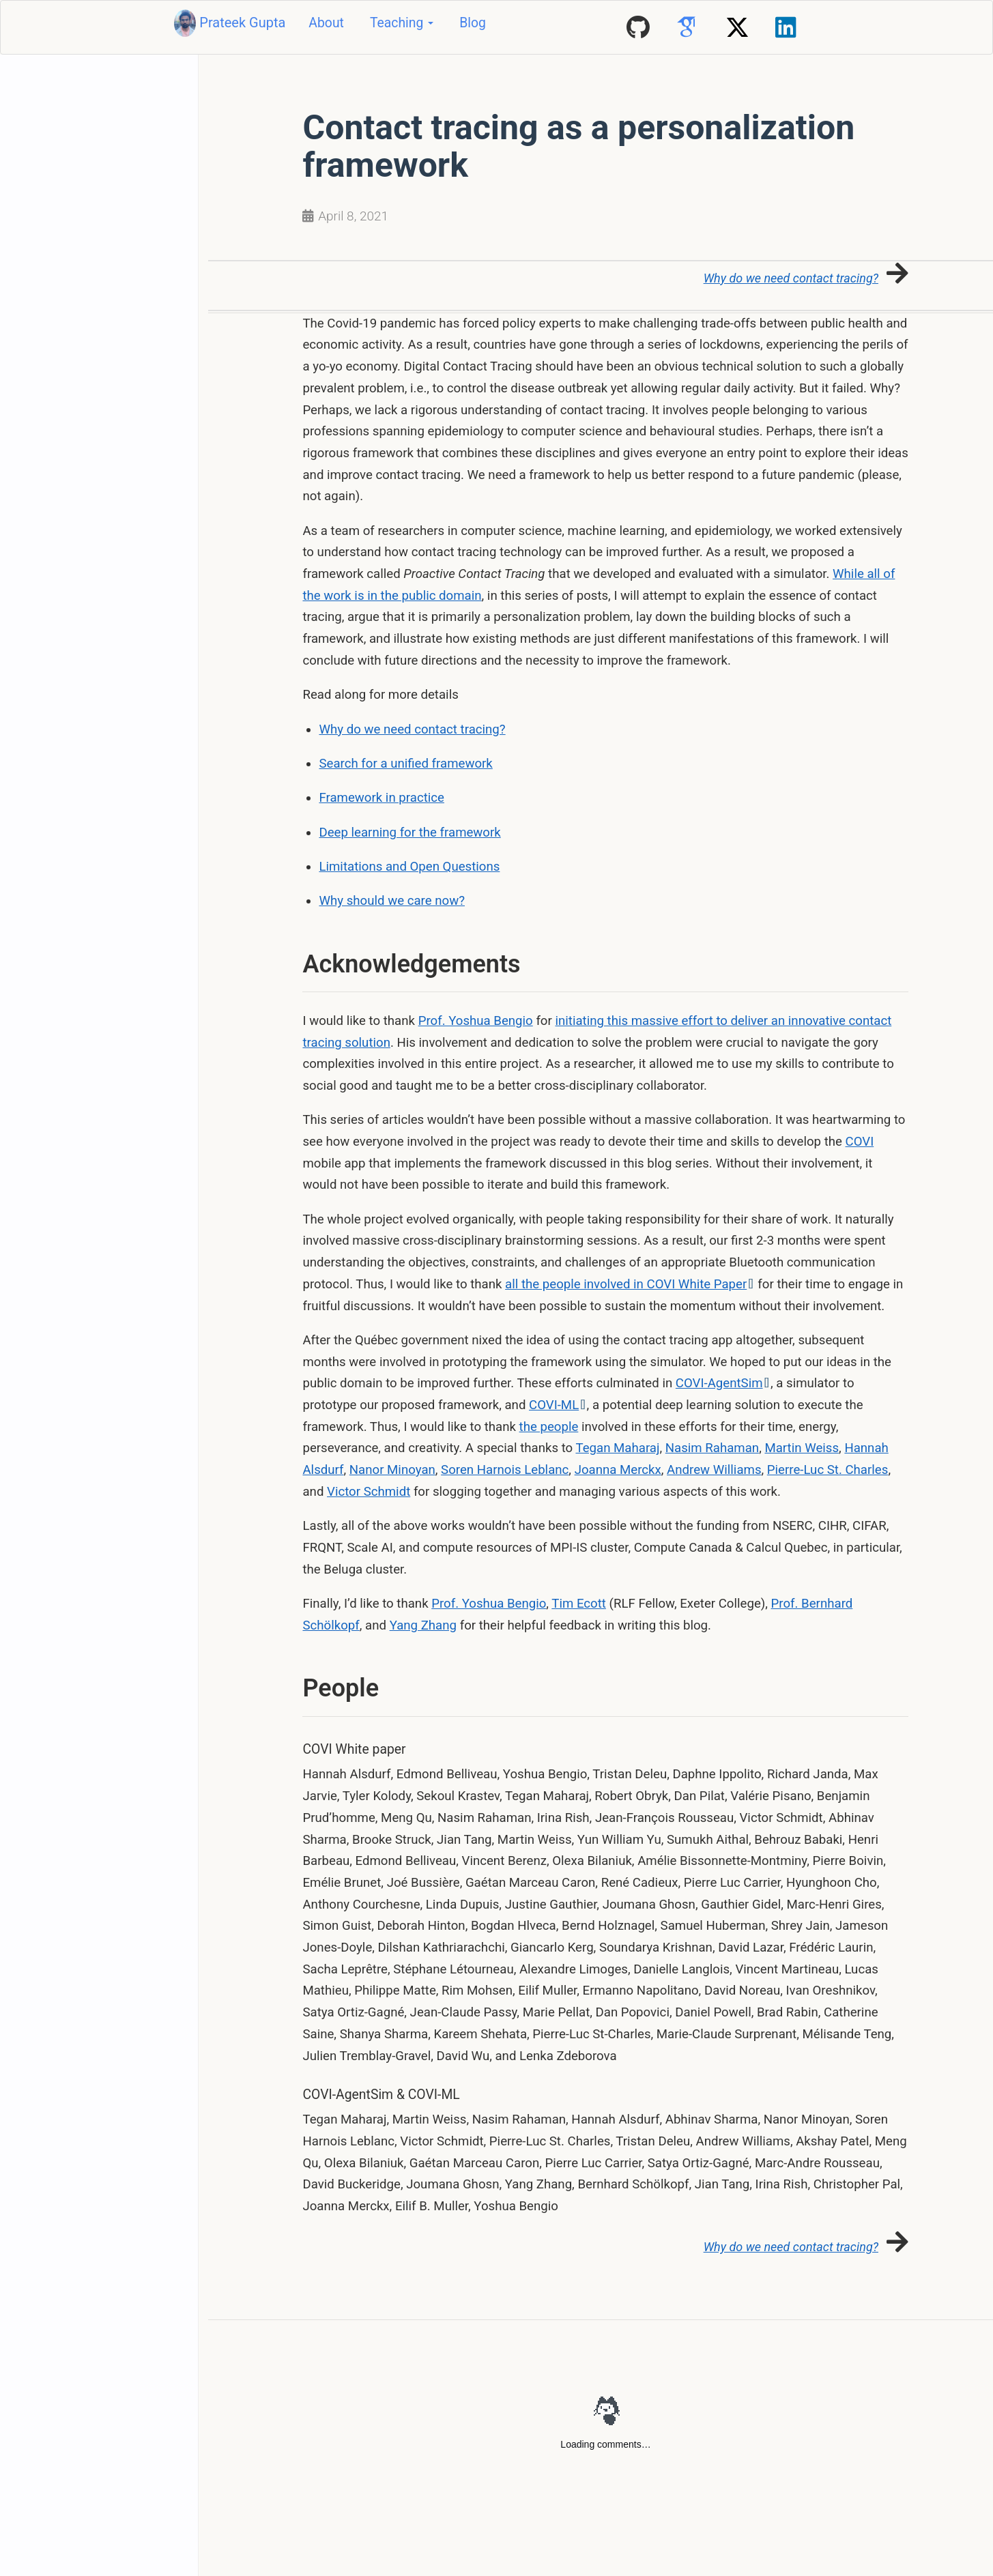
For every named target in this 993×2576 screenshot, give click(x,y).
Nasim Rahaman (712, 1448)
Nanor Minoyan (392, 1469)
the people (549, 1426)
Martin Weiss (802, 1448)
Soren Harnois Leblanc (505, 1469)
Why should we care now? (392, 901)
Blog (472, 23)
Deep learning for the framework (410, 832)
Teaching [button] (401, 23)
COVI (860, 1141)
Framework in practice (381, 798)
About (326, 23)
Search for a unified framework (406, 763)
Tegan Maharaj (618, 1448)
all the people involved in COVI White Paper (630, 1284)
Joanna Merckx (618, 1469)
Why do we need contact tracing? (412, 729)
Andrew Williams (714, 1469)
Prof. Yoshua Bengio (475, 1020)
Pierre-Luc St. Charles (828, 1469)
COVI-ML (554, 1405)
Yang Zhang (423, 1625)
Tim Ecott (578, 1603)
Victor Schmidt (368, 1491)
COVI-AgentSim (723, 1383)
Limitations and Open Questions (409, 866)
